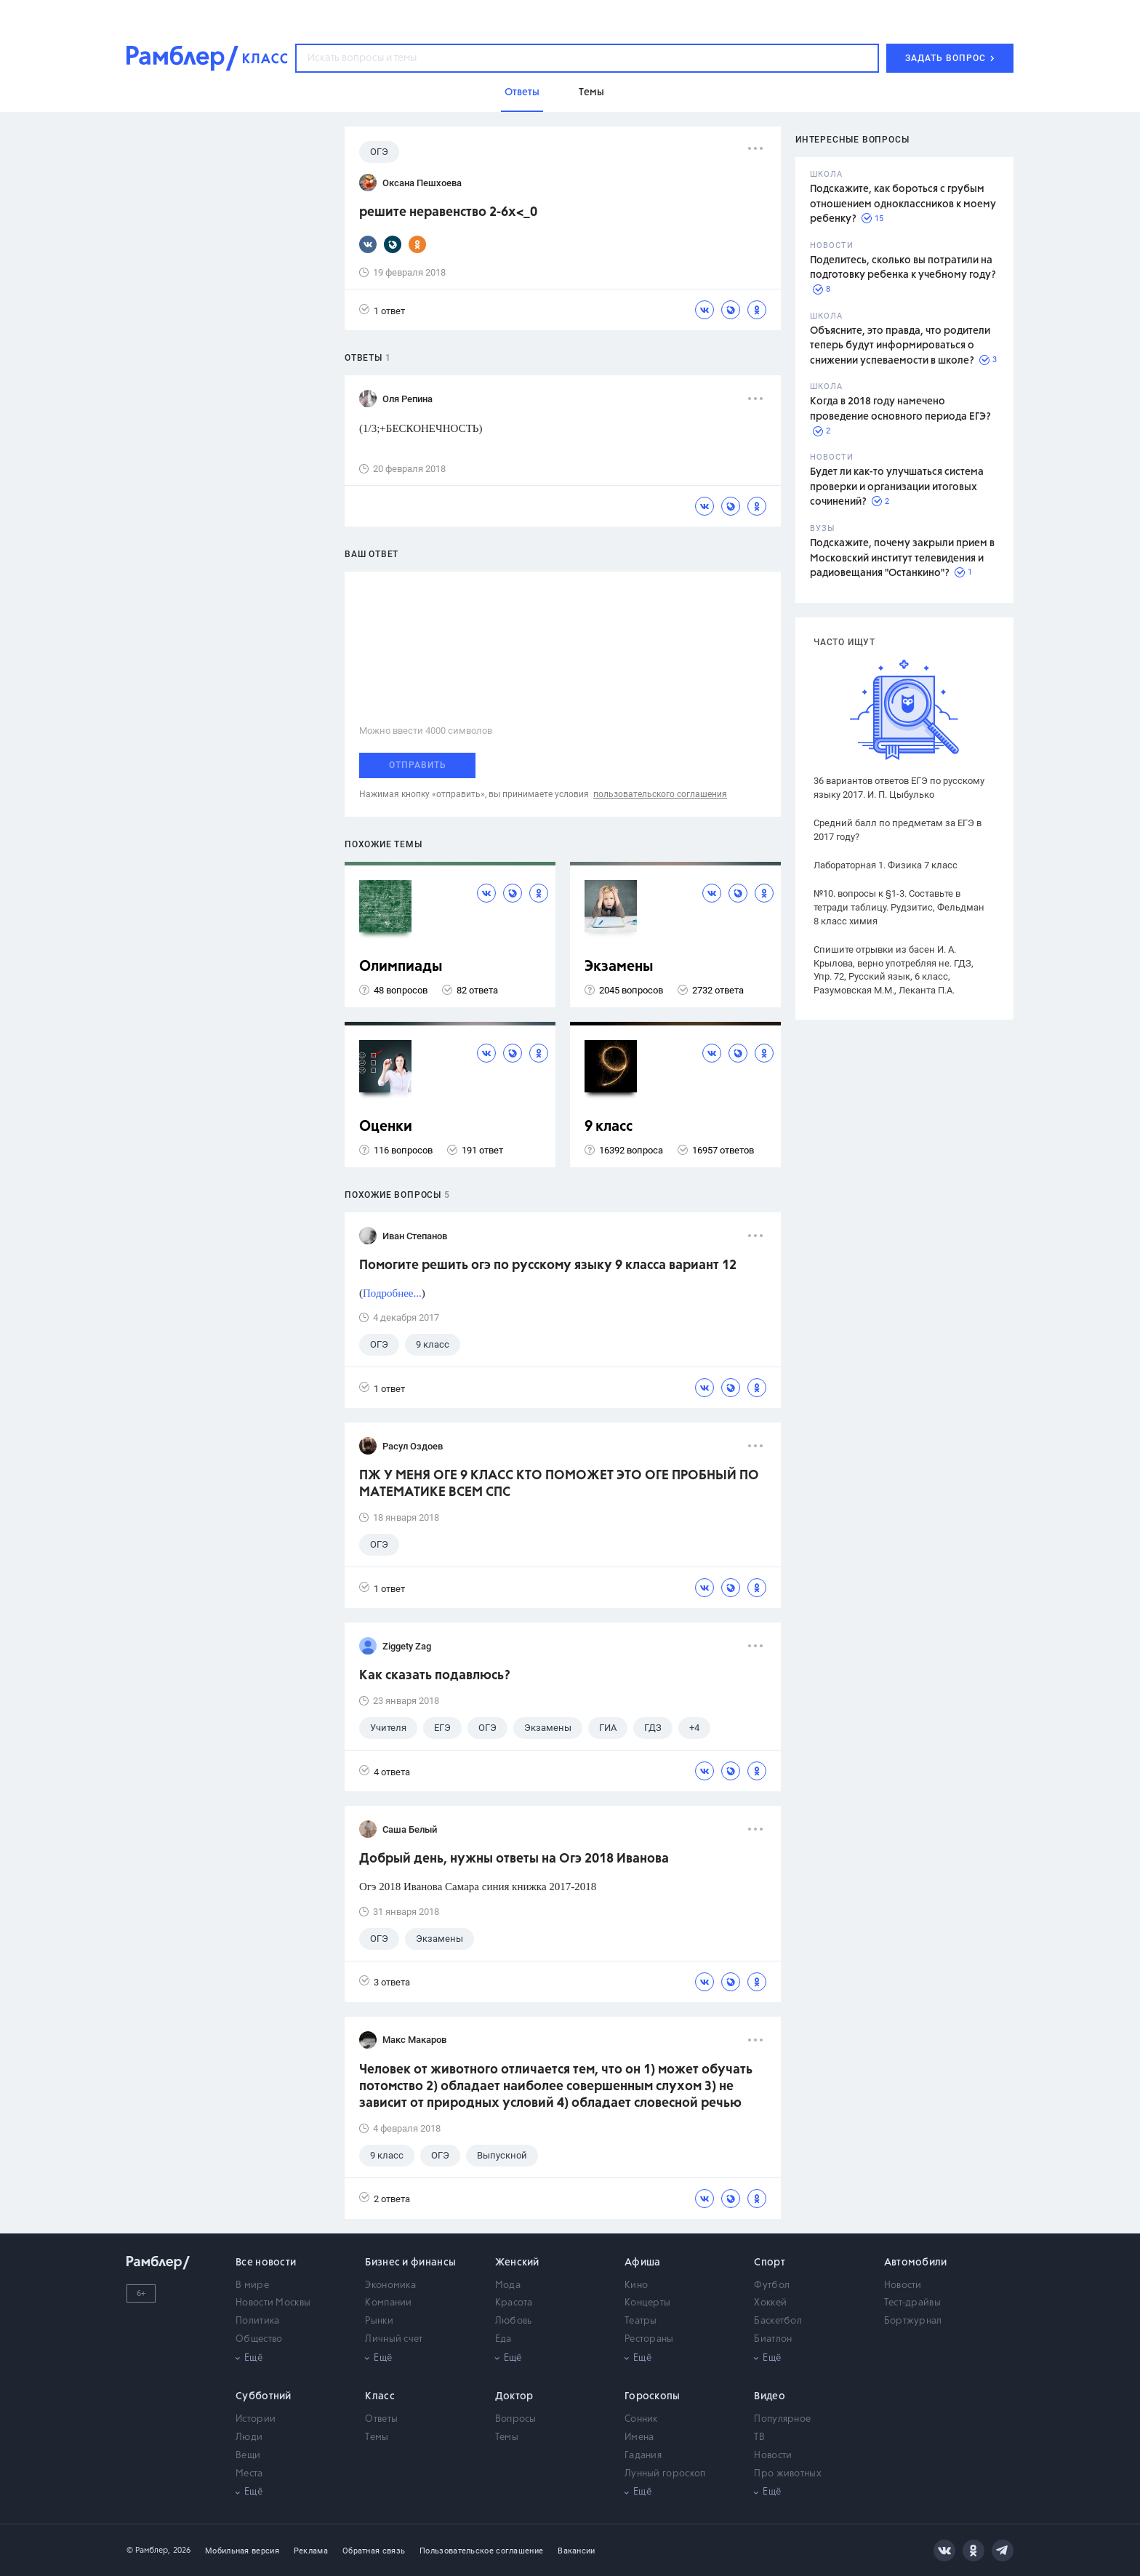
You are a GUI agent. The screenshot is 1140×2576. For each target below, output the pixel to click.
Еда (503, 2339)
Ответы (381, 2419)
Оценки (385, 1127)
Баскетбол (778, 2321)
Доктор (514, 2396)
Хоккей (770, 2303)
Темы (376, 2437)
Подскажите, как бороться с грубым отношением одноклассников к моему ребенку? (903, 204)
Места (249, 2474)
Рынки (379, 2321)
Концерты (647, 2303)
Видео (769, 2396)
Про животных (788, 2474)
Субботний (264, 2396)
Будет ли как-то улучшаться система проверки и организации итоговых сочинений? (897, 487)
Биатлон (773, 2339)
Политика (257, 2321)
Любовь (513, 2321)
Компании (388, 2303)
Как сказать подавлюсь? (434, 1675)
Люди (249, 2437)
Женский (517, 2262)
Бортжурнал (913, 2321)
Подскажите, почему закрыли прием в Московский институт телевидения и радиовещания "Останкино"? (902, 558)
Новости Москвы (273, 2303)
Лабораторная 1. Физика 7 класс (886, 865)
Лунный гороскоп (665, 2474)
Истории (256, 2419)
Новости (903, 2285)
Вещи (248, 2455)
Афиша (643, 2262)
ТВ (759, 2437)
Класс (380, 2396)
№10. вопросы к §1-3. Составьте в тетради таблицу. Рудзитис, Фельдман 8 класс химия (899, 907)
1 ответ (382, 310)
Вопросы (516, 2419)
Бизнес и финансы (410, 2262)
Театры (641, 2321)
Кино (636, 2285)
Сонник (641, 2419)
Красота (514, 2303)
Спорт (769, 2262)
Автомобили (915, 2262)
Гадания (643, 2455)
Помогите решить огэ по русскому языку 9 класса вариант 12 (547, 1265)
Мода (508, 2285)
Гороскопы (653, 2396)
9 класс (609, 1127)
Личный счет (393, 2339)
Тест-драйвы (912, 2303)
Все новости (266, 2262)
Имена (639, 2437)
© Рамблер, (148, 2550)
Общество (259, 2339)
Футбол (772, 2285)
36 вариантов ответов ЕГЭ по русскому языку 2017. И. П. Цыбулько (899, 787)
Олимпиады (401, 967)
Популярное (782, 2419)
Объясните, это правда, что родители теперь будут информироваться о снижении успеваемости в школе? (900, 346)
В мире (252, 2285)
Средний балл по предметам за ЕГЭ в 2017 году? (898, 829)
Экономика (390, 2285)
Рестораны (649, 2339)
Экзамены (619, 967)
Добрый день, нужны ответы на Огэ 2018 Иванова (514, 1858)
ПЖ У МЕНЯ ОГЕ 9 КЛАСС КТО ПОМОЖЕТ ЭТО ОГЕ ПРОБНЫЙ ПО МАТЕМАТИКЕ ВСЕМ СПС (559, 1484)
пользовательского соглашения (660, 794)
